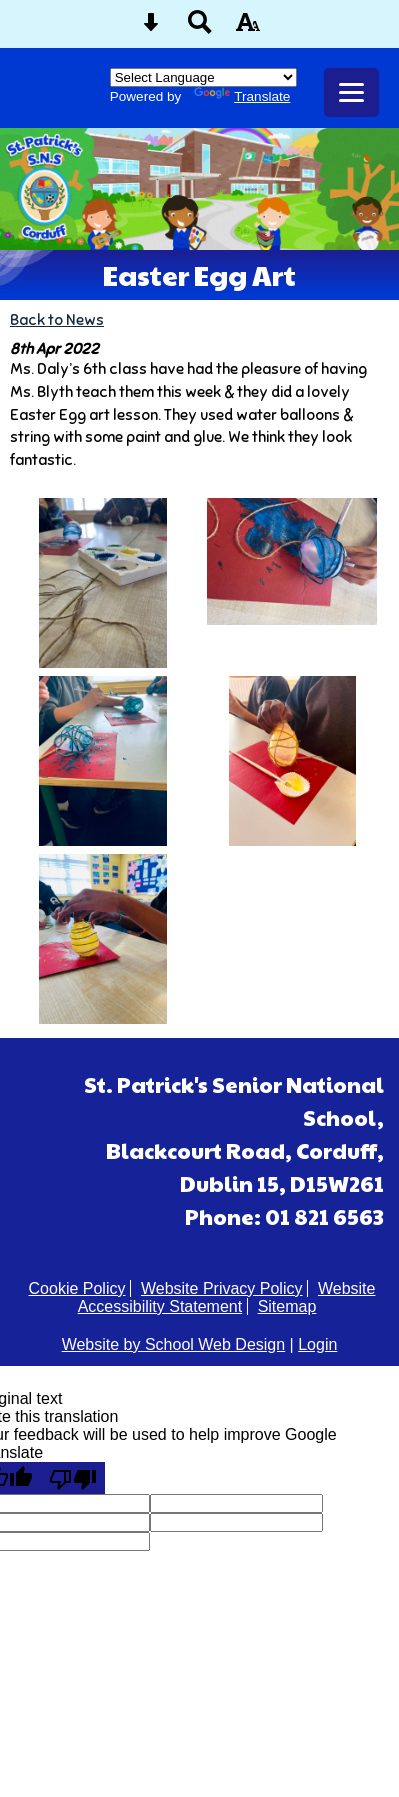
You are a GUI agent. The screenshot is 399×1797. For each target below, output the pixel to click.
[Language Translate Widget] (203, 77)
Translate (242, 96)
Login (317, 1344)
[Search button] (200, 28)
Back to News (57, 319)
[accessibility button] (248, 28)
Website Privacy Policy (222, 1288)
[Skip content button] (151, 28)
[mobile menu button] (351, 92)
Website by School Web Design (174, 1344)
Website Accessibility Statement (227, 1297)
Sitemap (287, 1306)
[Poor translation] (73, 1478)
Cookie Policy (77, 1288)
